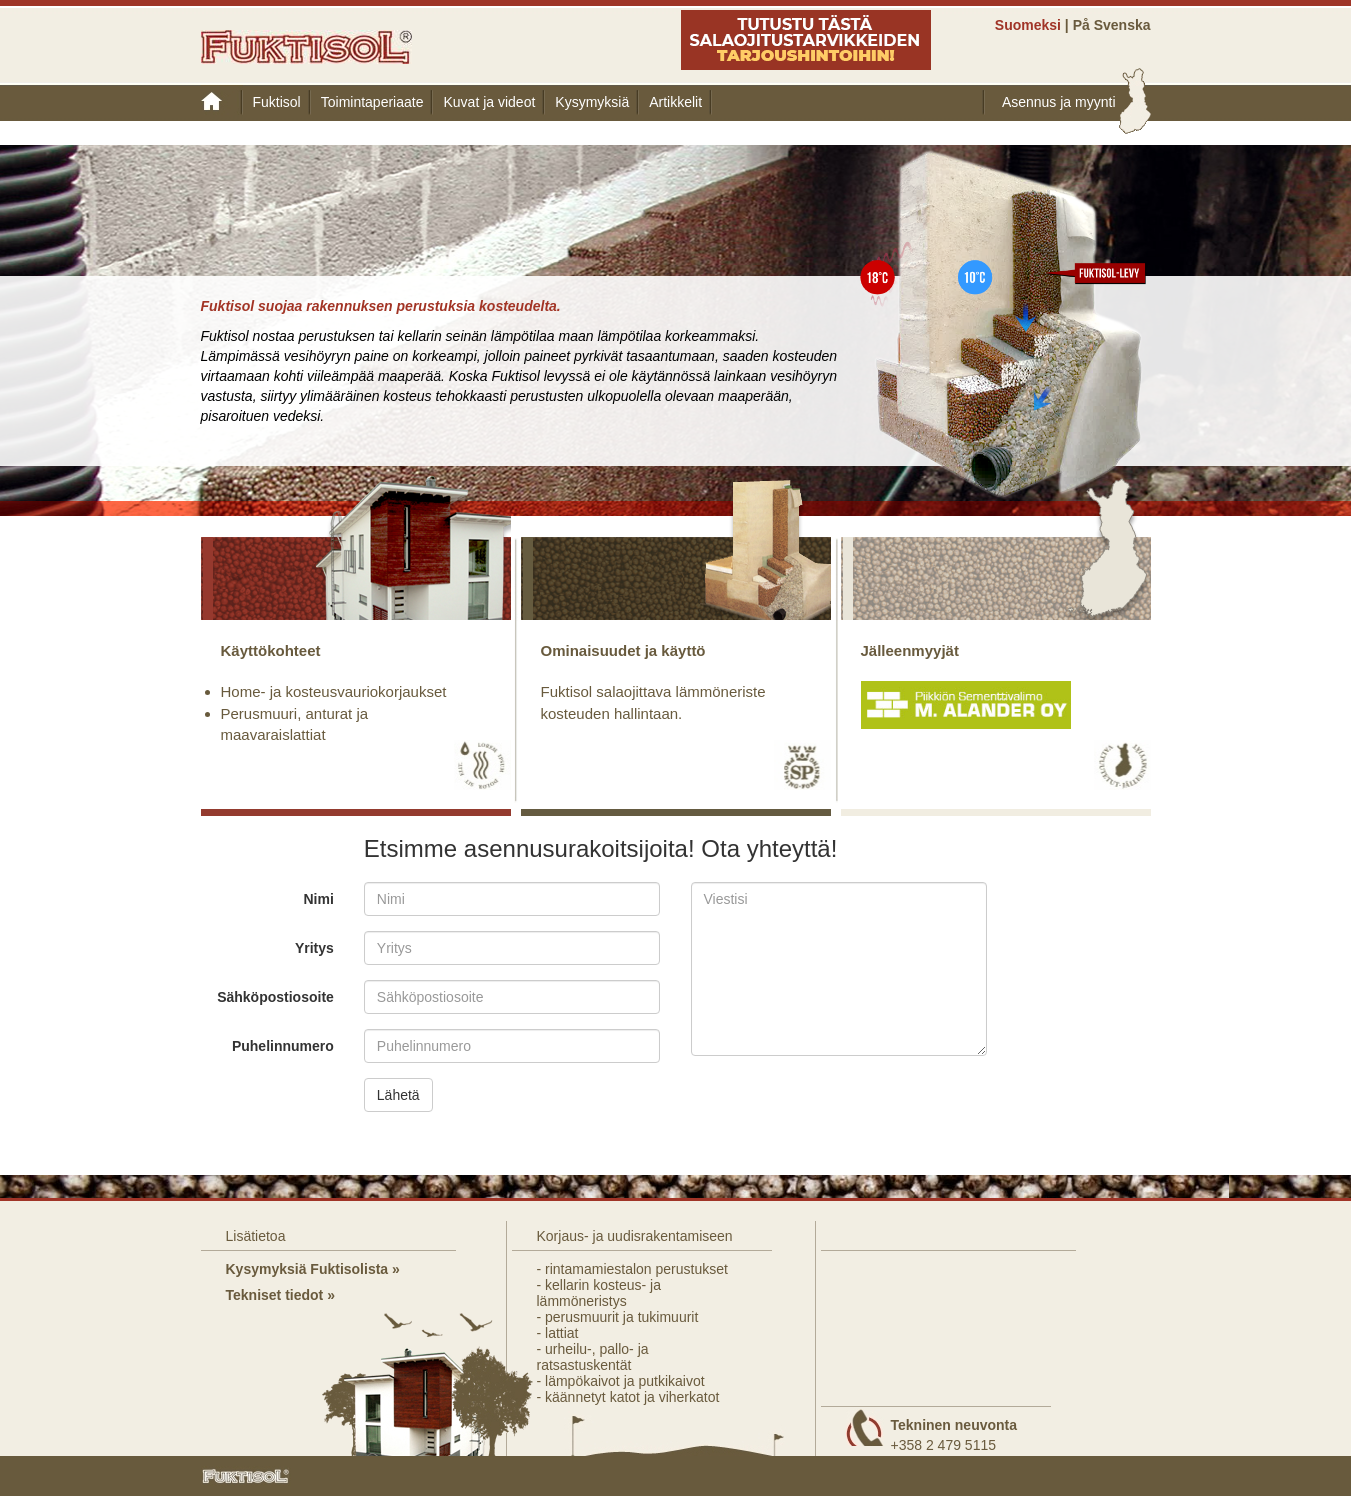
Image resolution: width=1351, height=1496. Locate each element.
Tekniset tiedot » (280, 1295)
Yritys (314, 948)
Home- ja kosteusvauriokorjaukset (334, 691)
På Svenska (1112, 25)
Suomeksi (1028, 25)
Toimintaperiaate (372, 102)
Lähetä (398, 1095)
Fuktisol (277, 102)
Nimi (318, 899)
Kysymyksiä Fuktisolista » (313, 1269)
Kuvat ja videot (489, 102)
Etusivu (222, 102)
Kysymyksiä (592, 102)
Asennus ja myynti (1059, 102)
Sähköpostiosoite (275, 997)
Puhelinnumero (283, 1046)
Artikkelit (675, 102)
